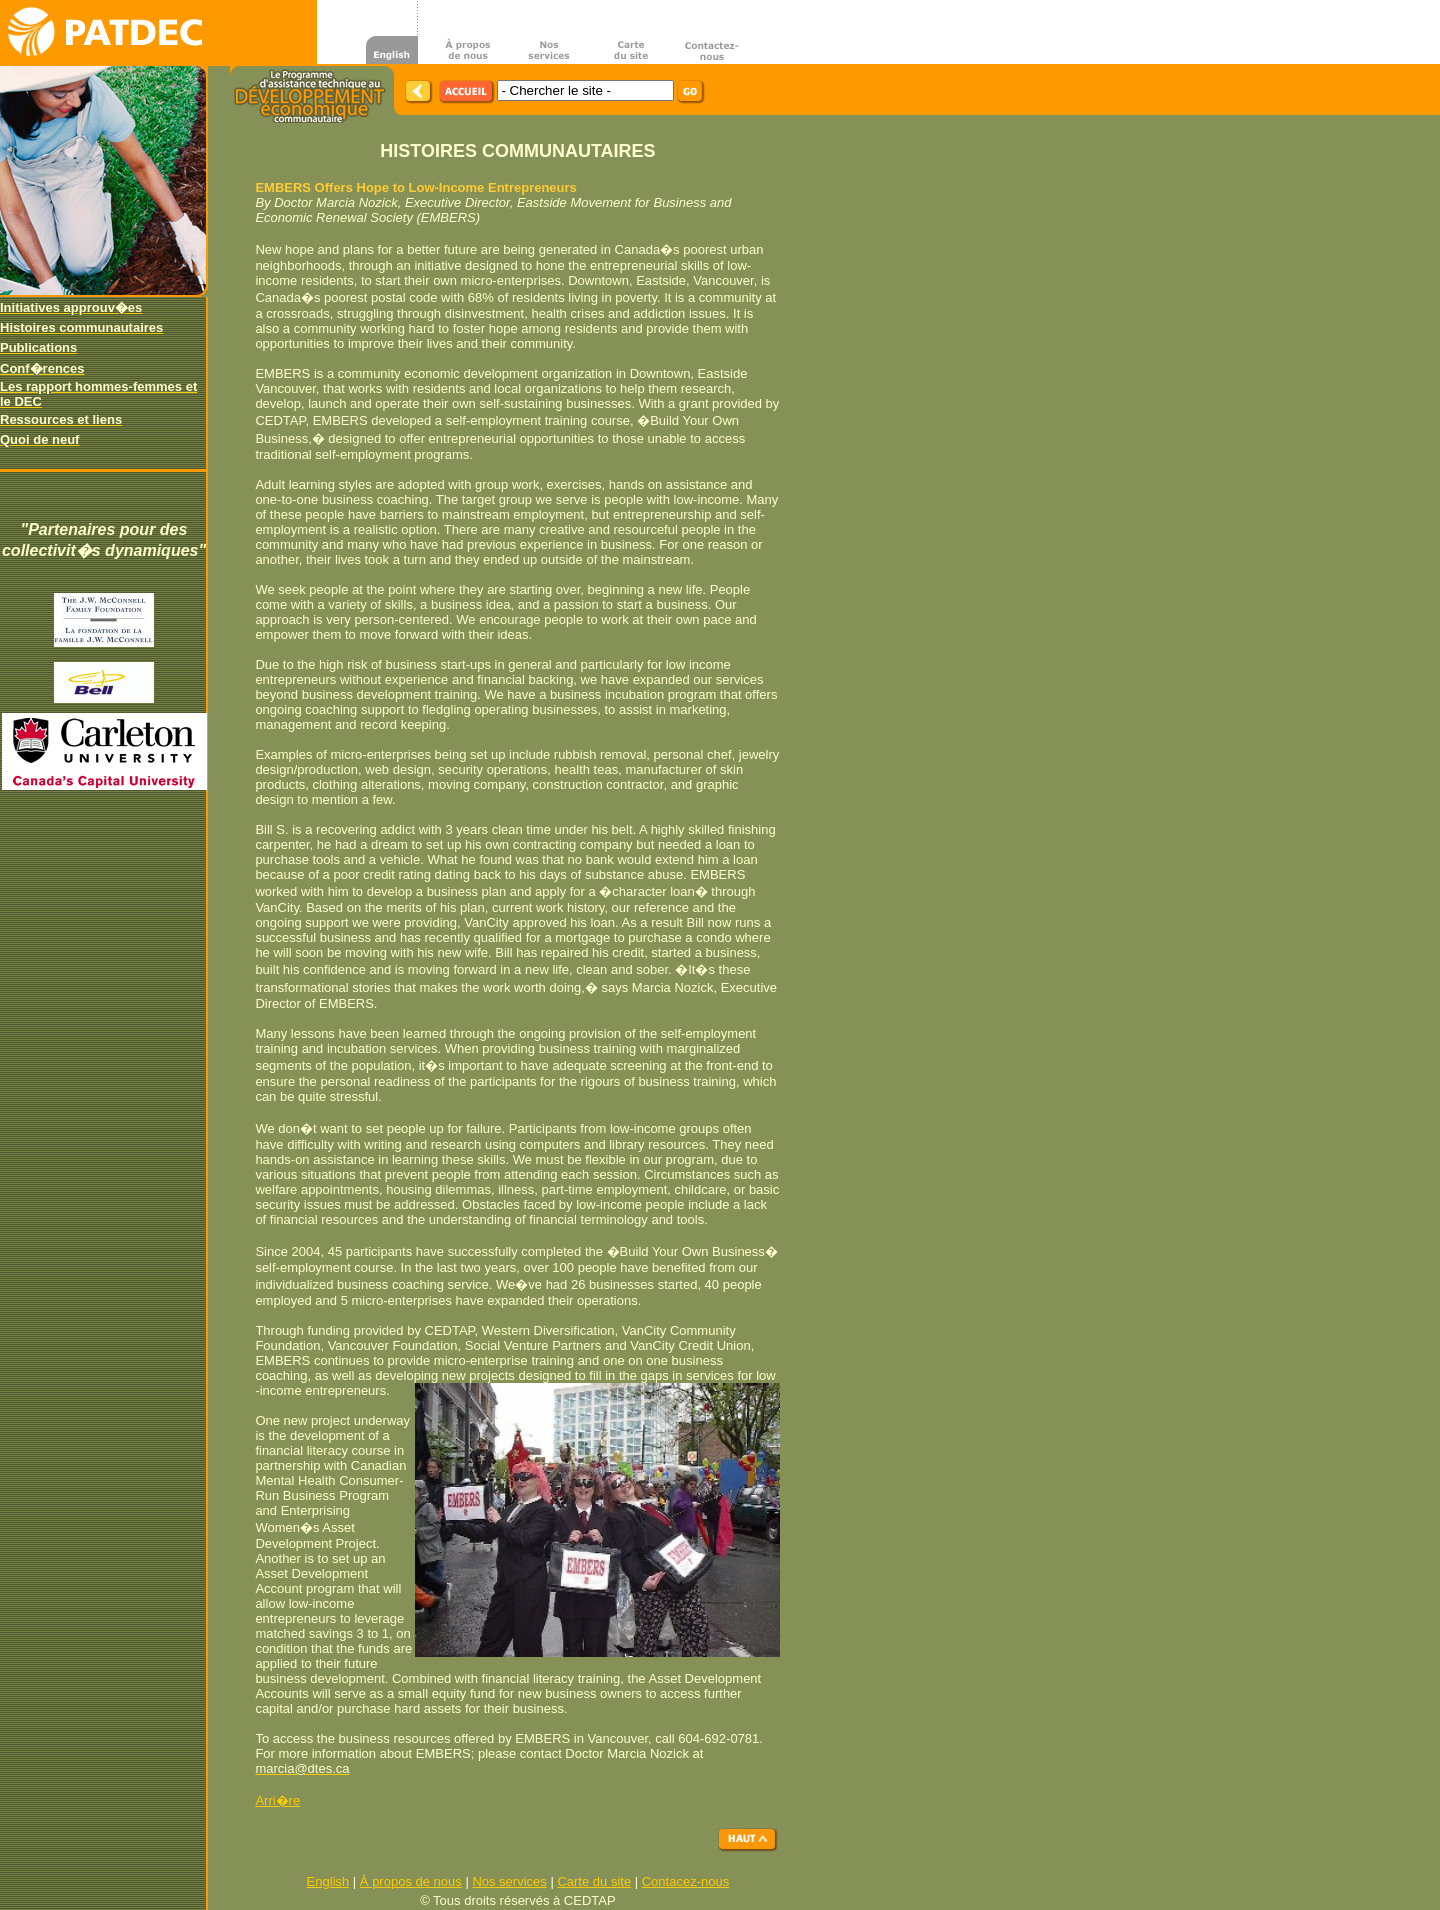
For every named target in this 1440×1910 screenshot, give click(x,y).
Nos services (509, 1881)
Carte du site (594, 1881)
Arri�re (277, 1800)
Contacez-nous (685, 1881)
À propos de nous (411, 1881)
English (328, 1881)
